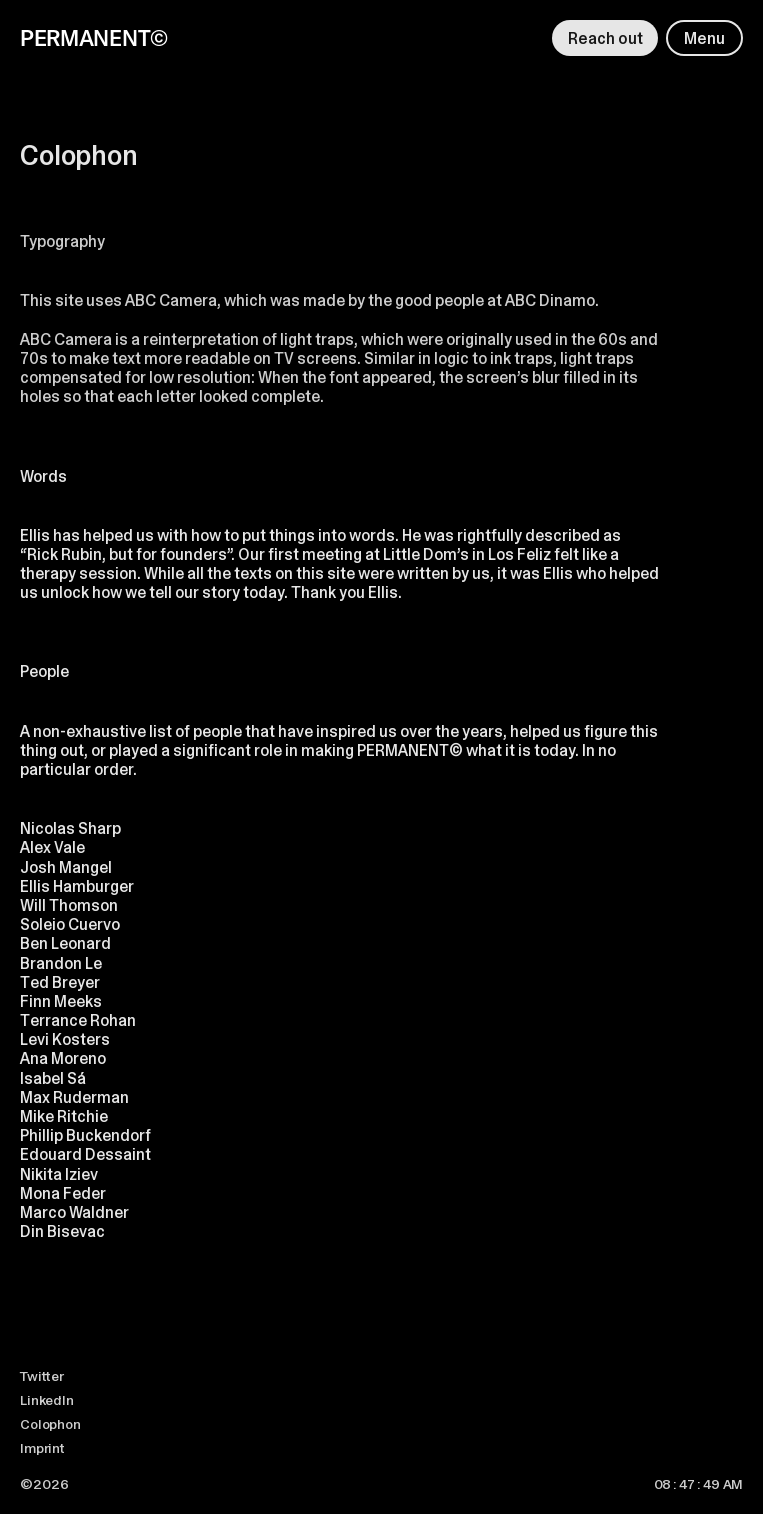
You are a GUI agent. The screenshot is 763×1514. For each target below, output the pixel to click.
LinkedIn (47, 1400)
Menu (704, 38)
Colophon (50, 1424)
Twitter (42, 1376)
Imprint (42, 1448)
